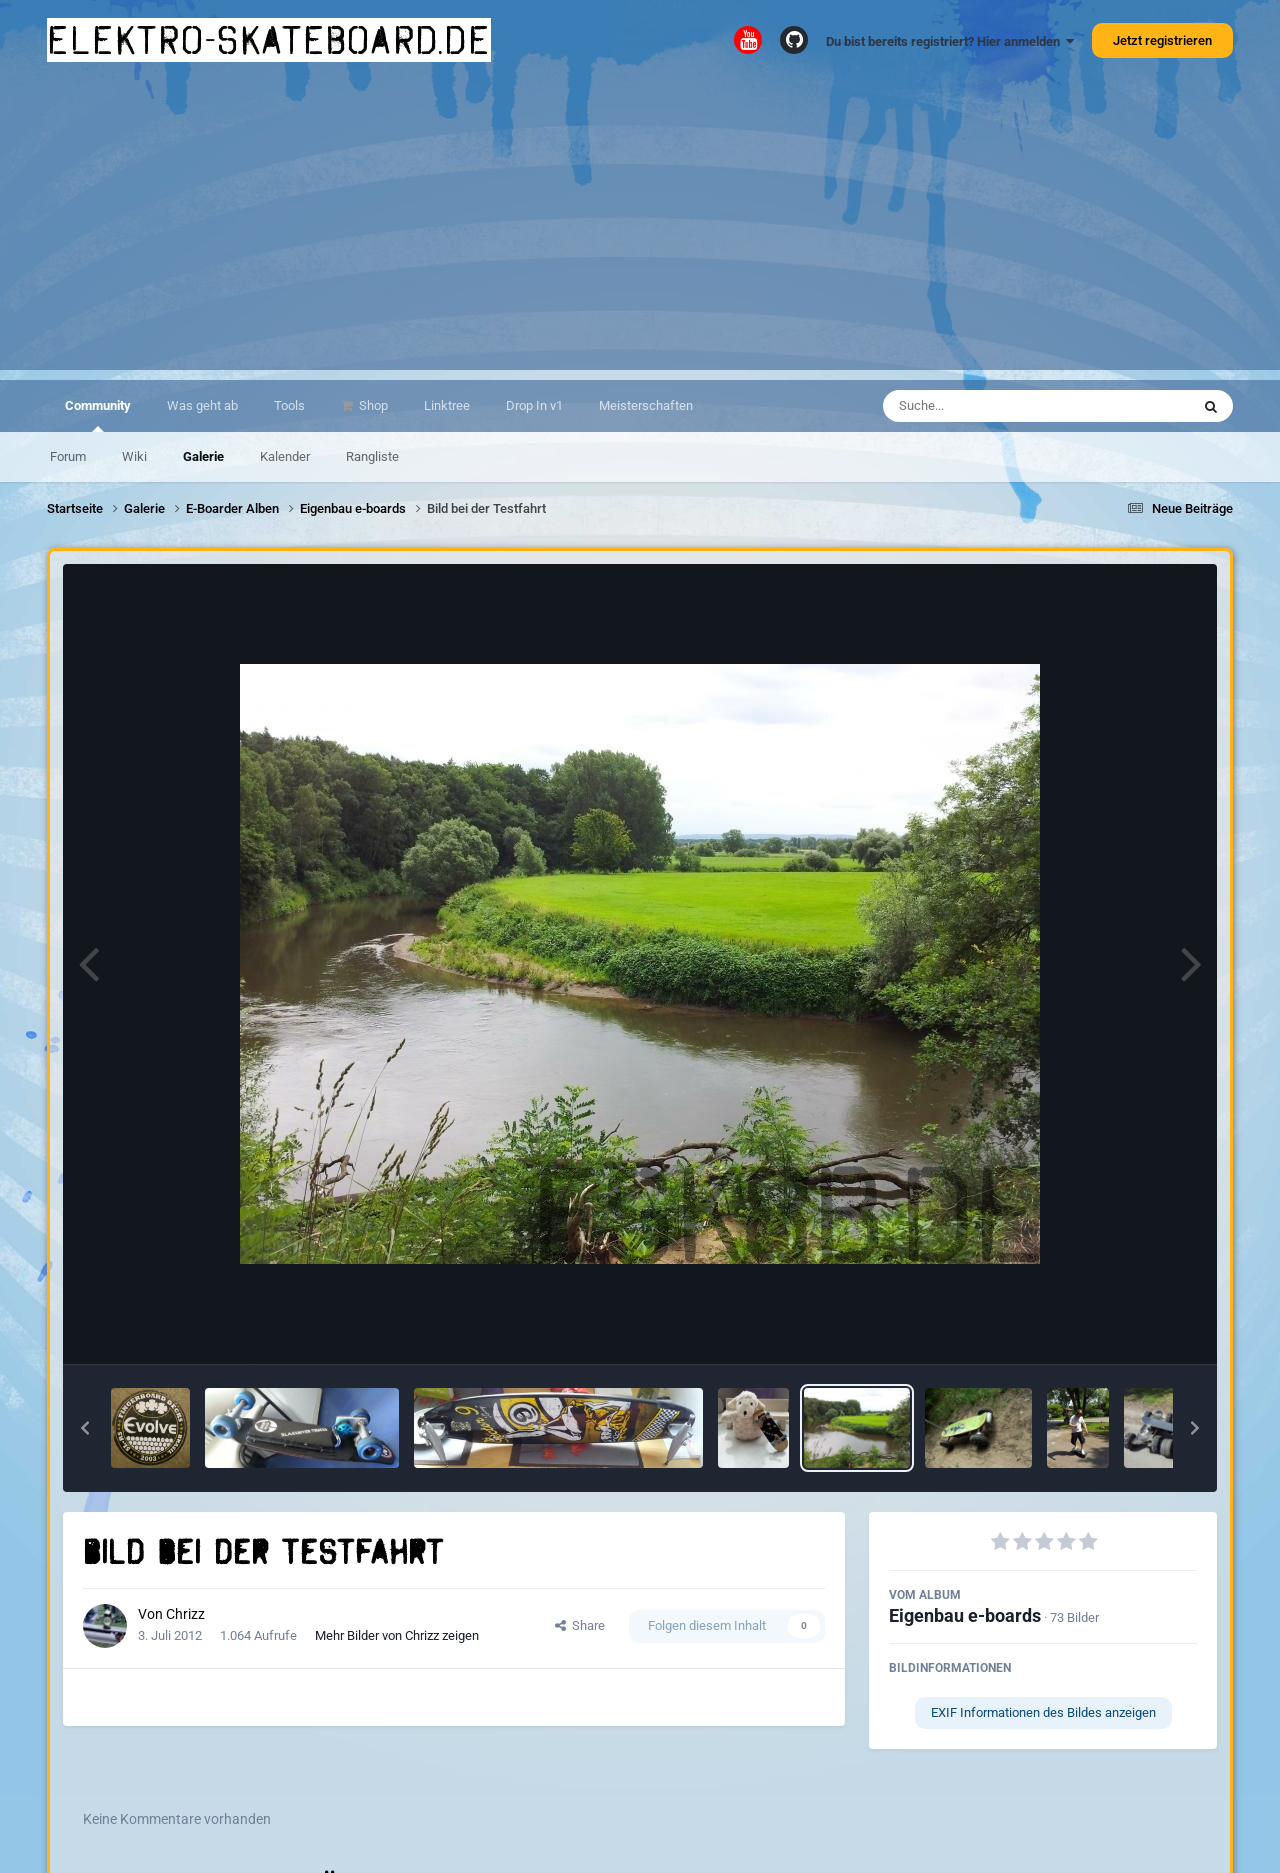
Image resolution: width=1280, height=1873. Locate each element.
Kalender (285, 456)
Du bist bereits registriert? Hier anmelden (950, 41)
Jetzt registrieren (1162, 40)
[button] (85, 1428)
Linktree (447, 405)
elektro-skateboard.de (269, 40)
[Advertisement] (640, 230)
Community (98, 415)
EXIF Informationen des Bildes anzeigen (1043, 1712)
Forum (68, 456)
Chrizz (185, 1614)
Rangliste (372, 456)
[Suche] (997, 406)
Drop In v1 (534, 405)
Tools (289, 405)
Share (580, 1625)
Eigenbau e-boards (965, 1615)
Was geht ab (202, 405)
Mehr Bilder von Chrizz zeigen (397, 1635)
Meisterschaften (646, 405)
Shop (372, 405)
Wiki (134, 456)
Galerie (203, 456)
